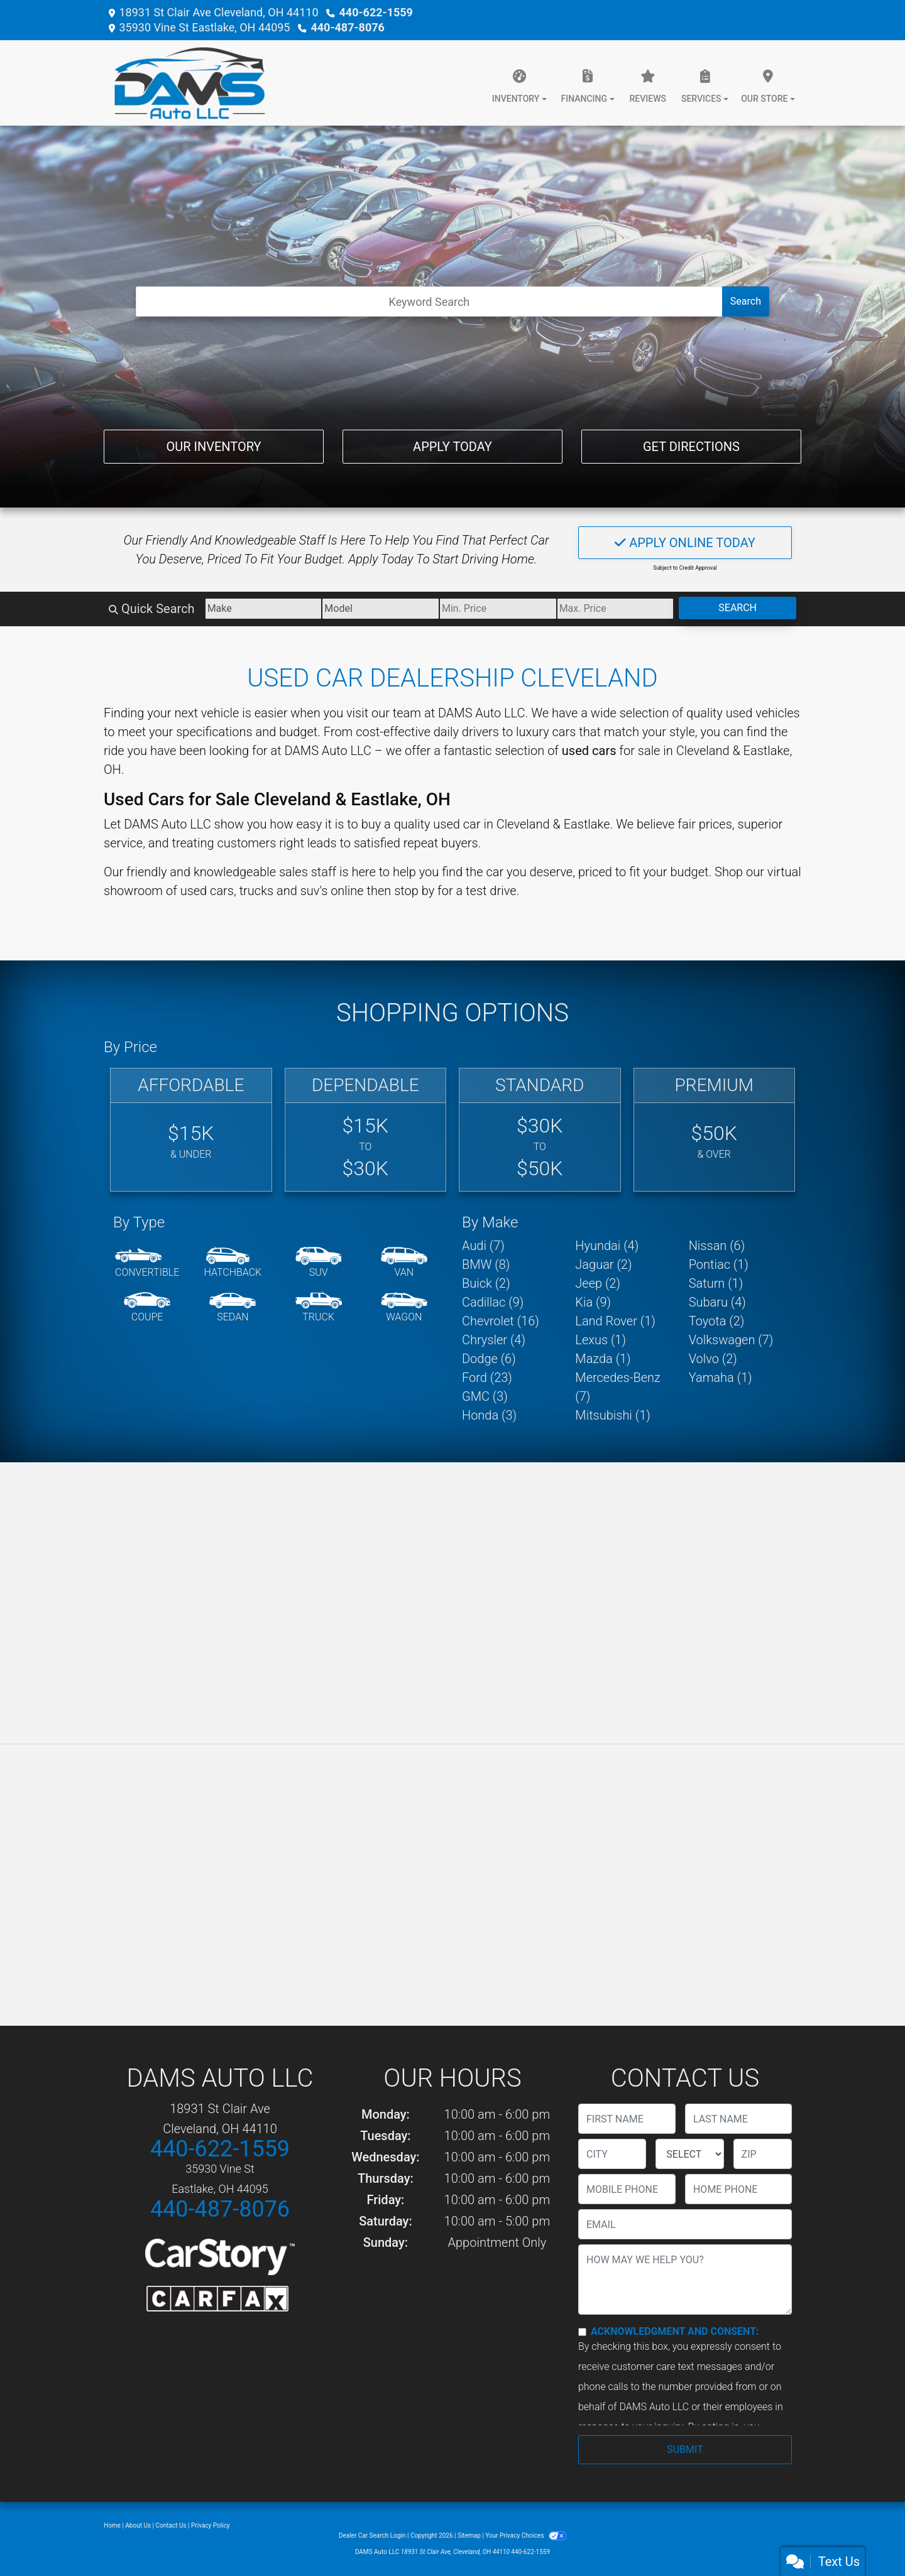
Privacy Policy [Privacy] (210, 2525)
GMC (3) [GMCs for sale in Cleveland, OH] (485, 1396)
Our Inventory (213, 446)
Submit (685, 2449)
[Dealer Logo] (184, 83)
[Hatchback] (233, 1263)
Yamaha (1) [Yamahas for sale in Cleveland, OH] (720, 1377)
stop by (414, 890)
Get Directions (691, 446)
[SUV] (318, 1263)
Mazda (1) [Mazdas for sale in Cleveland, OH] (602, 1358)
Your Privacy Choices (525, 2535)
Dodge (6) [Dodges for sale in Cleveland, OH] (489, 1358)
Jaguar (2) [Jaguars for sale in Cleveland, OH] (603, 1264)
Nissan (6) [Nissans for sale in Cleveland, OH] (717, 1245)
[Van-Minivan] (404, 1263)
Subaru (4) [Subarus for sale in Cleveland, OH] (717, 1302)
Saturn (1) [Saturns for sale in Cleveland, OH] (716, 1283)
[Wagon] (404, 1308)
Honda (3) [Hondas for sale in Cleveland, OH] (489, 1415)
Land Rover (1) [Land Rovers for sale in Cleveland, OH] (615, 1321)
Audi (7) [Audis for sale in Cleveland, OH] (483, 1245)
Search (745, 301)
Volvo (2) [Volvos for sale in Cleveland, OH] (713, 1358)
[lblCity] (612, 2154)
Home (112, 2525)
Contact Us (171, 2525)
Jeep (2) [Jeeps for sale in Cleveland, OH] (597, 1283)
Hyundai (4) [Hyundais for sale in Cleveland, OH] (607, 1245)
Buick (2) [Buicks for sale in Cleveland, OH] (486, 1283)
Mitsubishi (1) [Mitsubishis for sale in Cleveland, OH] (612, 1415)
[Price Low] (498, 608)
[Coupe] (147, 1308)
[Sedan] (232, 1308)
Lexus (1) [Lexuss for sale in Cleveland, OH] (600, 1339)
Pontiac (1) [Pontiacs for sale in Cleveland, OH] (719, 1264)
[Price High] (615, 608)
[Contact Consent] (582, 2332)
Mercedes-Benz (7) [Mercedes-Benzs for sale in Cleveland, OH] (618, 1387)
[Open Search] (429, 301)
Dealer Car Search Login (372, 2535)
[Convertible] (147, 1263)
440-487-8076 (347, 27)
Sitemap (469, 2535)
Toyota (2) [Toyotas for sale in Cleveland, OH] (717, 1321)
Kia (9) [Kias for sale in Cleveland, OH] (593, 1302)
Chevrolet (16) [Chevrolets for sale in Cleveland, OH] (500, 1321)
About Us (138, 2525)
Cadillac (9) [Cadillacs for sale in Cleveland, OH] (493, 1302)
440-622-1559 (375, 12)
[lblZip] (762, 2154)
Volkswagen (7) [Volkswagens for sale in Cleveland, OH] (731, 1339)
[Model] (380, 608)
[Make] (263, 608)
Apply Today (452, 446)
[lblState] (689, 2154)
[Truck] (318, 1308)
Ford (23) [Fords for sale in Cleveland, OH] (487, 1377)
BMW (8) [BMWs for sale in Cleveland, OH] (486, 1264)
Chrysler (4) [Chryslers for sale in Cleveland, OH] (493, 1339)
